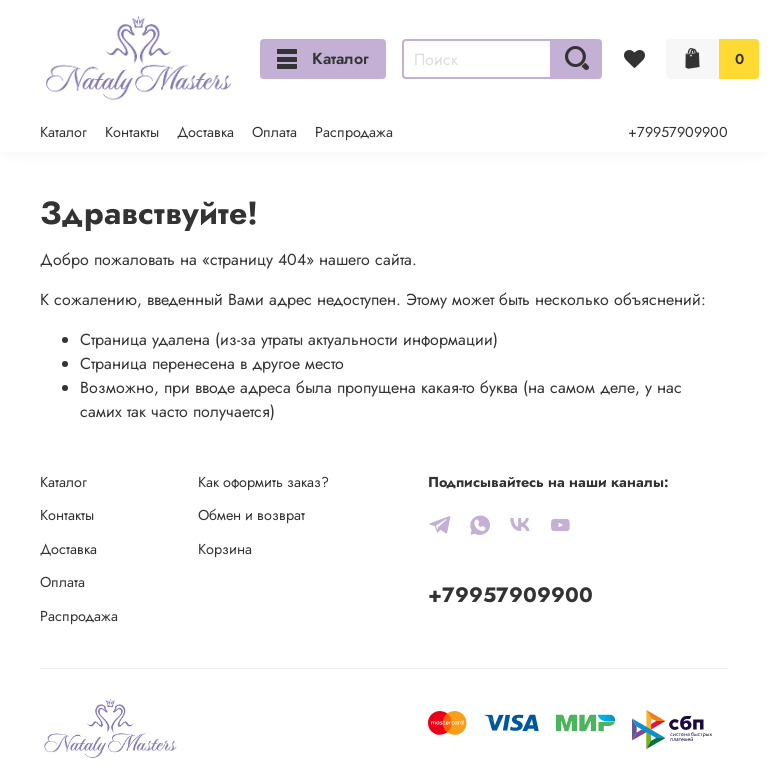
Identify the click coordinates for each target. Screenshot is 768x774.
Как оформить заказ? (263, 482)
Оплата (274, 132)
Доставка (205, 132)
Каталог (323, 58)
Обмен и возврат (251, 515)
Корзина (225, 549)
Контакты (132, 132)
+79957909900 (678, 132)
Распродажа (354, 132)
